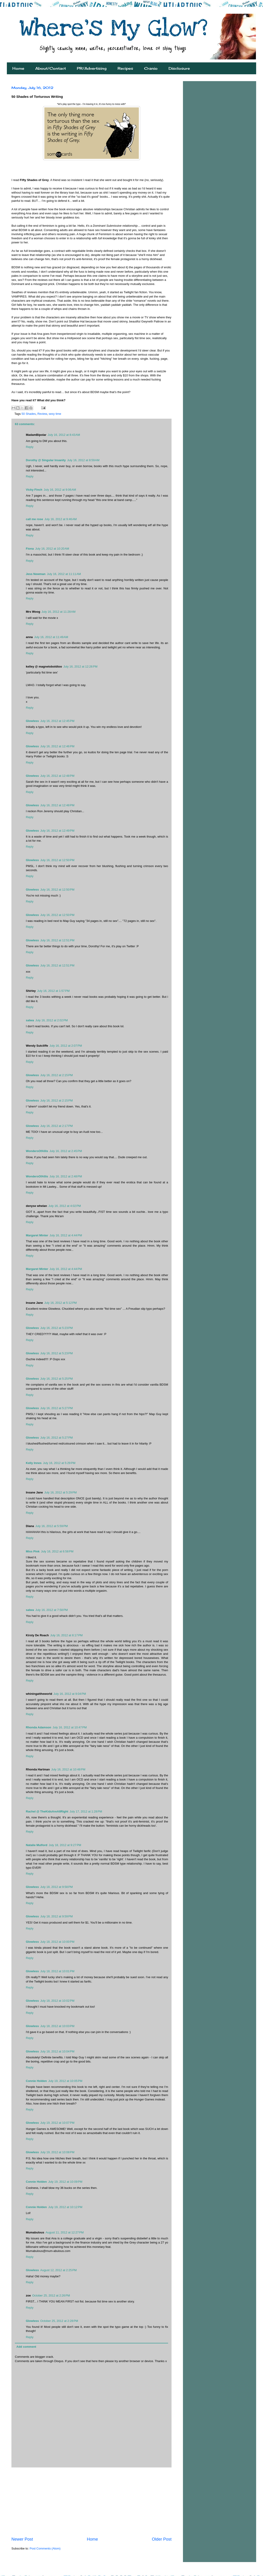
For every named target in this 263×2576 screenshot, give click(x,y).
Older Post (162, 2539)
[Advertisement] (91, 2502)
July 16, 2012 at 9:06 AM (60, 489)
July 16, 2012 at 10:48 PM (68, 1769)
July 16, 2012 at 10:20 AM (52, 548)
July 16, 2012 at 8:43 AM (64, 434)
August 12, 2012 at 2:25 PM (58, 2270)
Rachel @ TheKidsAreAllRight (47, 1811)
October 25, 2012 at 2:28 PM (59, 2321)
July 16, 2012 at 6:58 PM (57, 1551)
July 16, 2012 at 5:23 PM (56, 1328)
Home (18, 68)
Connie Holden (36, 2081)
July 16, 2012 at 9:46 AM (60, 519)
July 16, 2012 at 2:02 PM (51, 1020)
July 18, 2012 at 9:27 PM (65, 1845)
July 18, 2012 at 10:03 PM (57, 2026)
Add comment (26, 2346)
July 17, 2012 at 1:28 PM (86, 1811)
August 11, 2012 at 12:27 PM (65, 2232)
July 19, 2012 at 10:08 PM (57, 2152)
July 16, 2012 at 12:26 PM (80, 666)
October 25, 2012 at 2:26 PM (51, 2295)
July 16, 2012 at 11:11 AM (64, 574)
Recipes (125, 68)
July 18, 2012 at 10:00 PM (57, 1941)
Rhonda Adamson (38, 1727)
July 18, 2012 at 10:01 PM (57, 1971)
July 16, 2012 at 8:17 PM (66, 1635)
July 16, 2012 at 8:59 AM (83, 460)
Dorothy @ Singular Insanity (46, 460)
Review (42, 413)
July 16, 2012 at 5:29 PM (59, 1463)
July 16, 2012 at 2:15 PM (56, 1075)
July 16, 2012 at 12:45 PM (57, 721)
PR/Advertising (92, 68)
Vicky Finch (34, 489)
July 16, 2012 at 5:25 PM (56, 1378)
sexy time (55, 413)
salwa (30, 1020)
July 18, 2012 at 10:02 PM (57, 2000)
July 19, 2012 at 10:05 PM (65, 2081)
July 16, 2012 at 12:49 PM (57, 830)
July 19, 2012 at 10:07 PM (57, 2122)
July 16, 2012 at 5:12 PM (60, 1302)
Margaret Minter (37, 1235)
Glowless (32, 721)
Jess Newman (36, 574)
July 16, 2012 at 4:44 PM (66, 1235)
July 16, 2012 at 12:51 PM (57, 940)
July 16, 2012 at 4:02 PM (64, 1206)
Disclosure (179, 68)
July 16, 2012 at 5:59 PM (51, 1526)
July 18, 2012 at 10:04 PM (57, 2051)
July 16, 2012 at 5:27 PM (56, 1408)
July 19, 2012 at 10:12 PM (65, 2207)
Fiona (30, 548)
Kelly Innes (34, 1463)
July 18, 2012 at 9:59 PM (56, 1916)
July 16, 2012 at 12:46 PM (57, 746)
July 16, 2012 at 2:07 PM (65, 1045)
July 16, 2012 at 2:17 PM (56, 1126)
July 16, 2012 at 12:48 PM (57, 775)
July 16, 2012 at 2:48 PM (65, 1176)
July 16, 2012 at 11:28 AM (59, 611)
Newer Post (22, 2539)
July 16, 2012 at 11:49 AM (51, 637)
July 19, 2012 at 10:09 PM (65, 2181)
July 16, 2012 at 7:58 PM (51, 1610)
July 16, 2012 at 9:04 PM (70, 1693)
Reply (29, 447)
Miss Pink (33, 1551)
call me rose (34, 519)
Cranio (151, 68)
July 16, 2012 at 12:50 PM (57, 860)
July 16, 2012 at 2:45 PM (65, 1151)
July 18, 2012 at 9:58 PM (56, 1887)
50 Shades (28, 413)
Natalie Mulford (36, 1845)
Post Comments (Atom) (45, 2548)
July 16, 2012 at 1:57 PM (53, 991)
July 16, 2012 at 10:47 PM (70, 1727)
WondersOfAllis (37, 1151)
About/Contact (50, 68)
